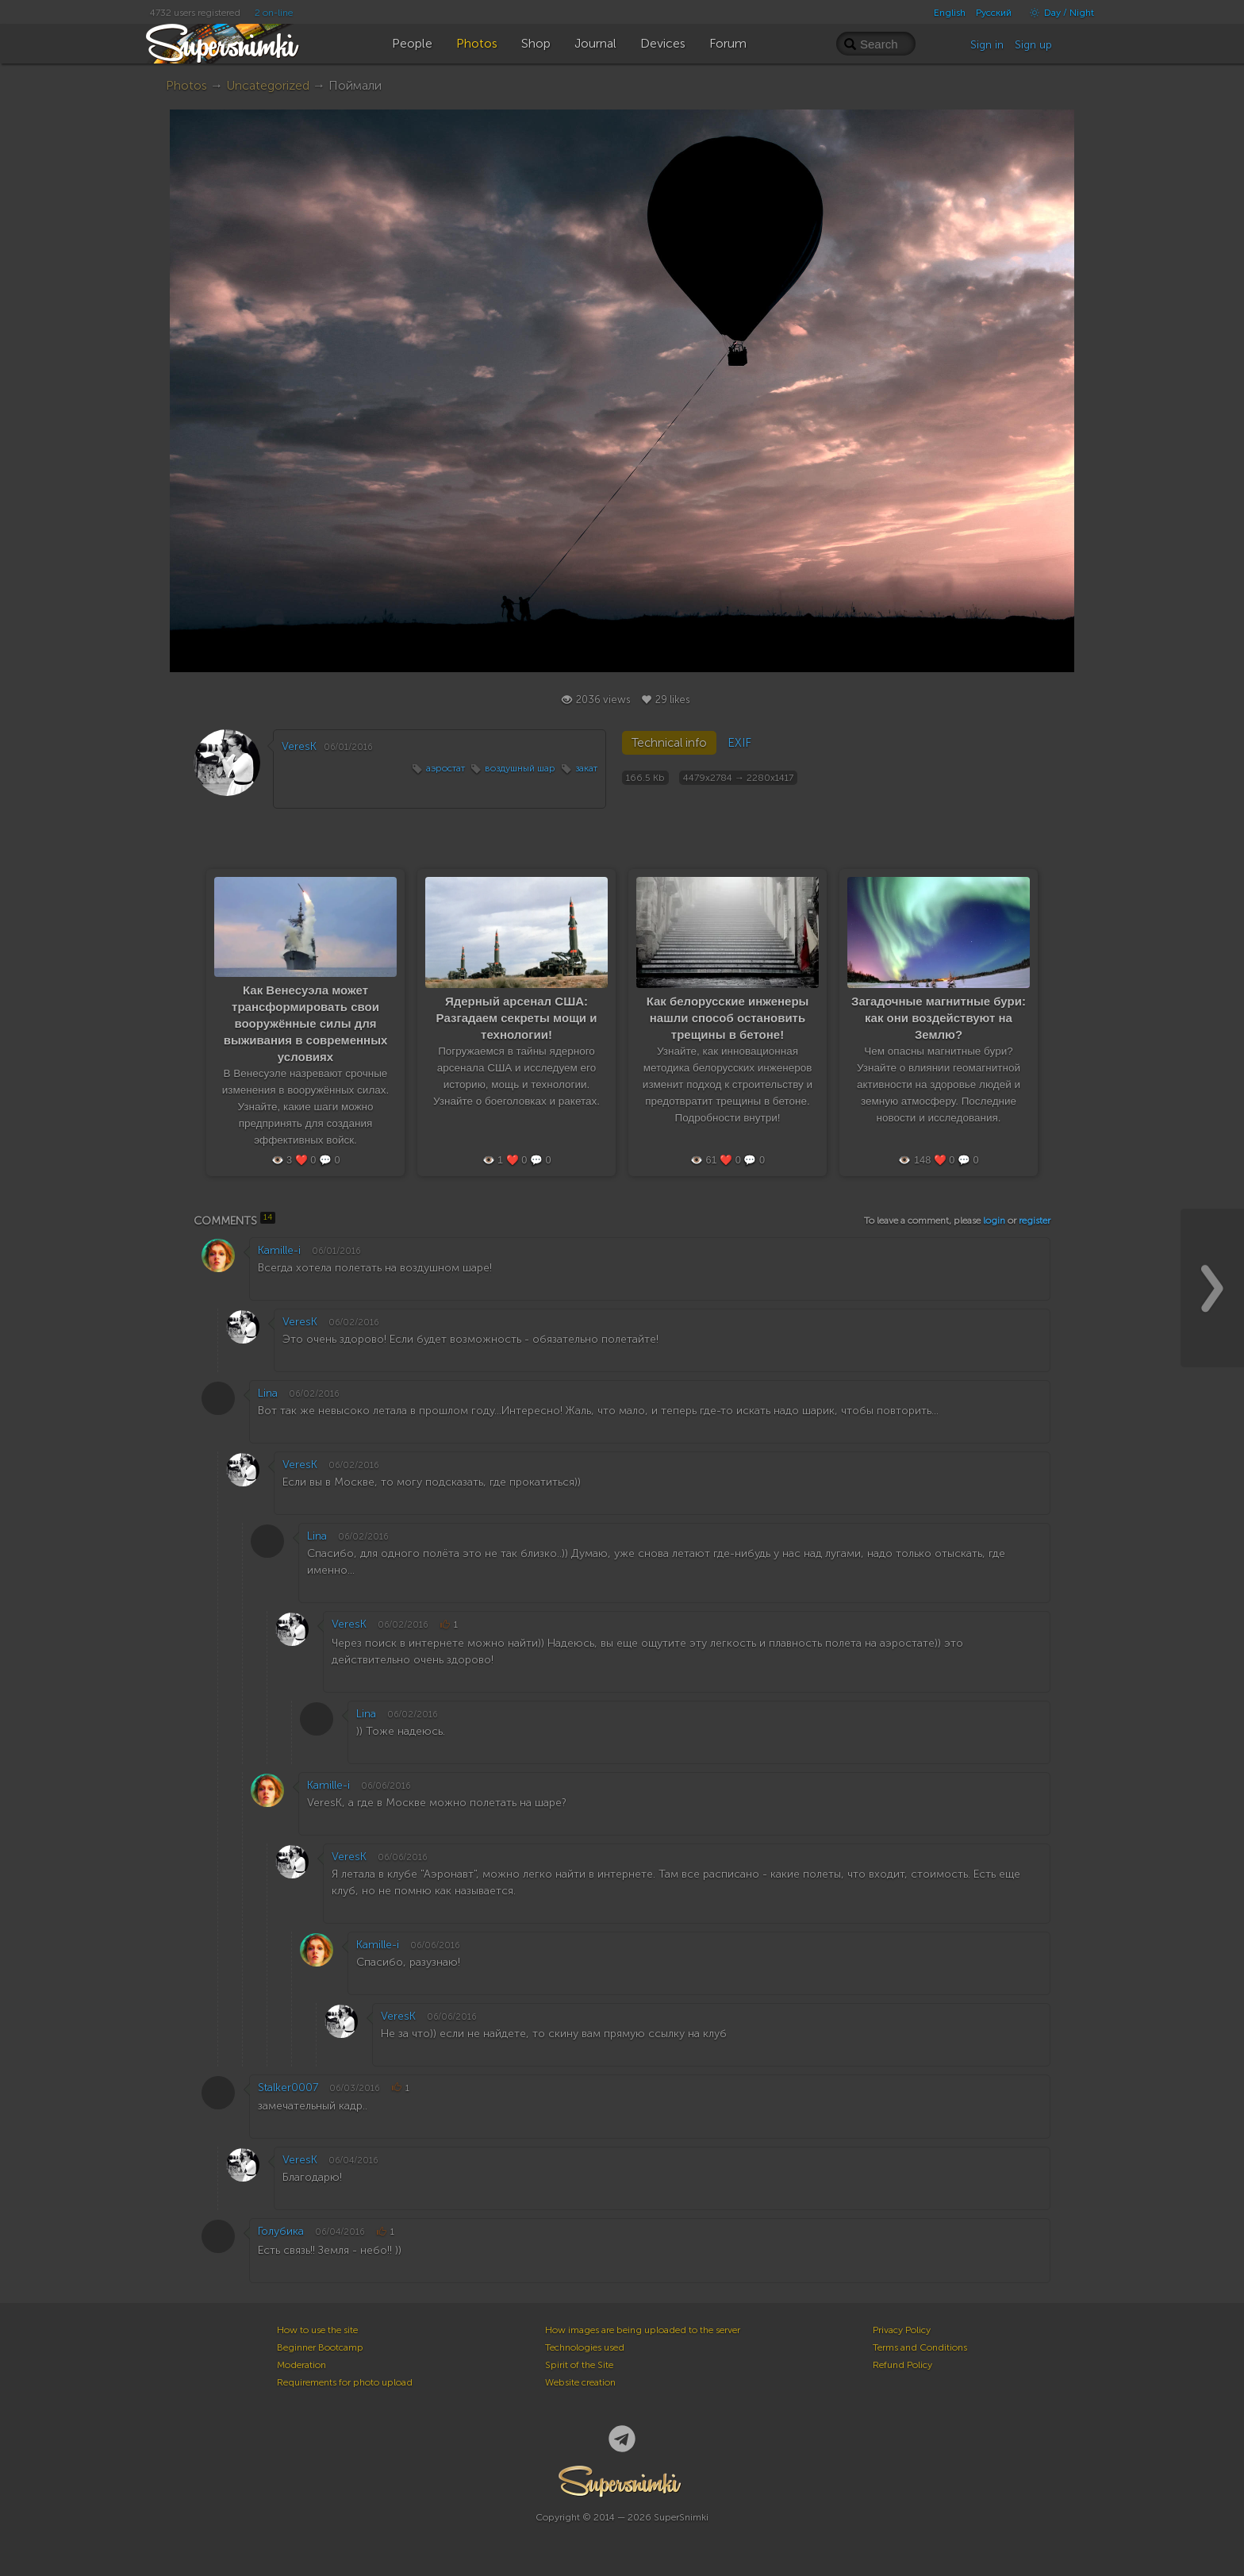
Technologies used (584, 2347)
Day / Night (1058, 12)
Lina (268, 1393)
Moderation (301, 2364)
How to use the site (317, 2330)
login (994, 1220)
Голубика (281, 2231)
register (1034, 1220)
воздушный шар (520, 768)
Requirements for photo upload (345, 2382)
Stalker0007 (288, 2087)
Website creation (580, 2382)
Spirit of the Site (579, 2364)
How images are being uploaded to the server (642, 2330)
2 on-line (274, 12)
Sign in (987, 45)
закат (586, 768)
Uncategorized (267, 85)
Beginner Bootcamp (320, 2347)
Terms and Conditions (920, 2347)
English (950, 12)
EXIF (739, 743)
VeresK (299, 746)
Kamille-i (279, 1250)
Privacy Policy (902, 2330)
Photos (186, 85)
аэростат (445, 768)
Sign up (1033, 45)
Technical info (669, 743)
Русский (994, 12)
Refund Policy (902, 2364)
